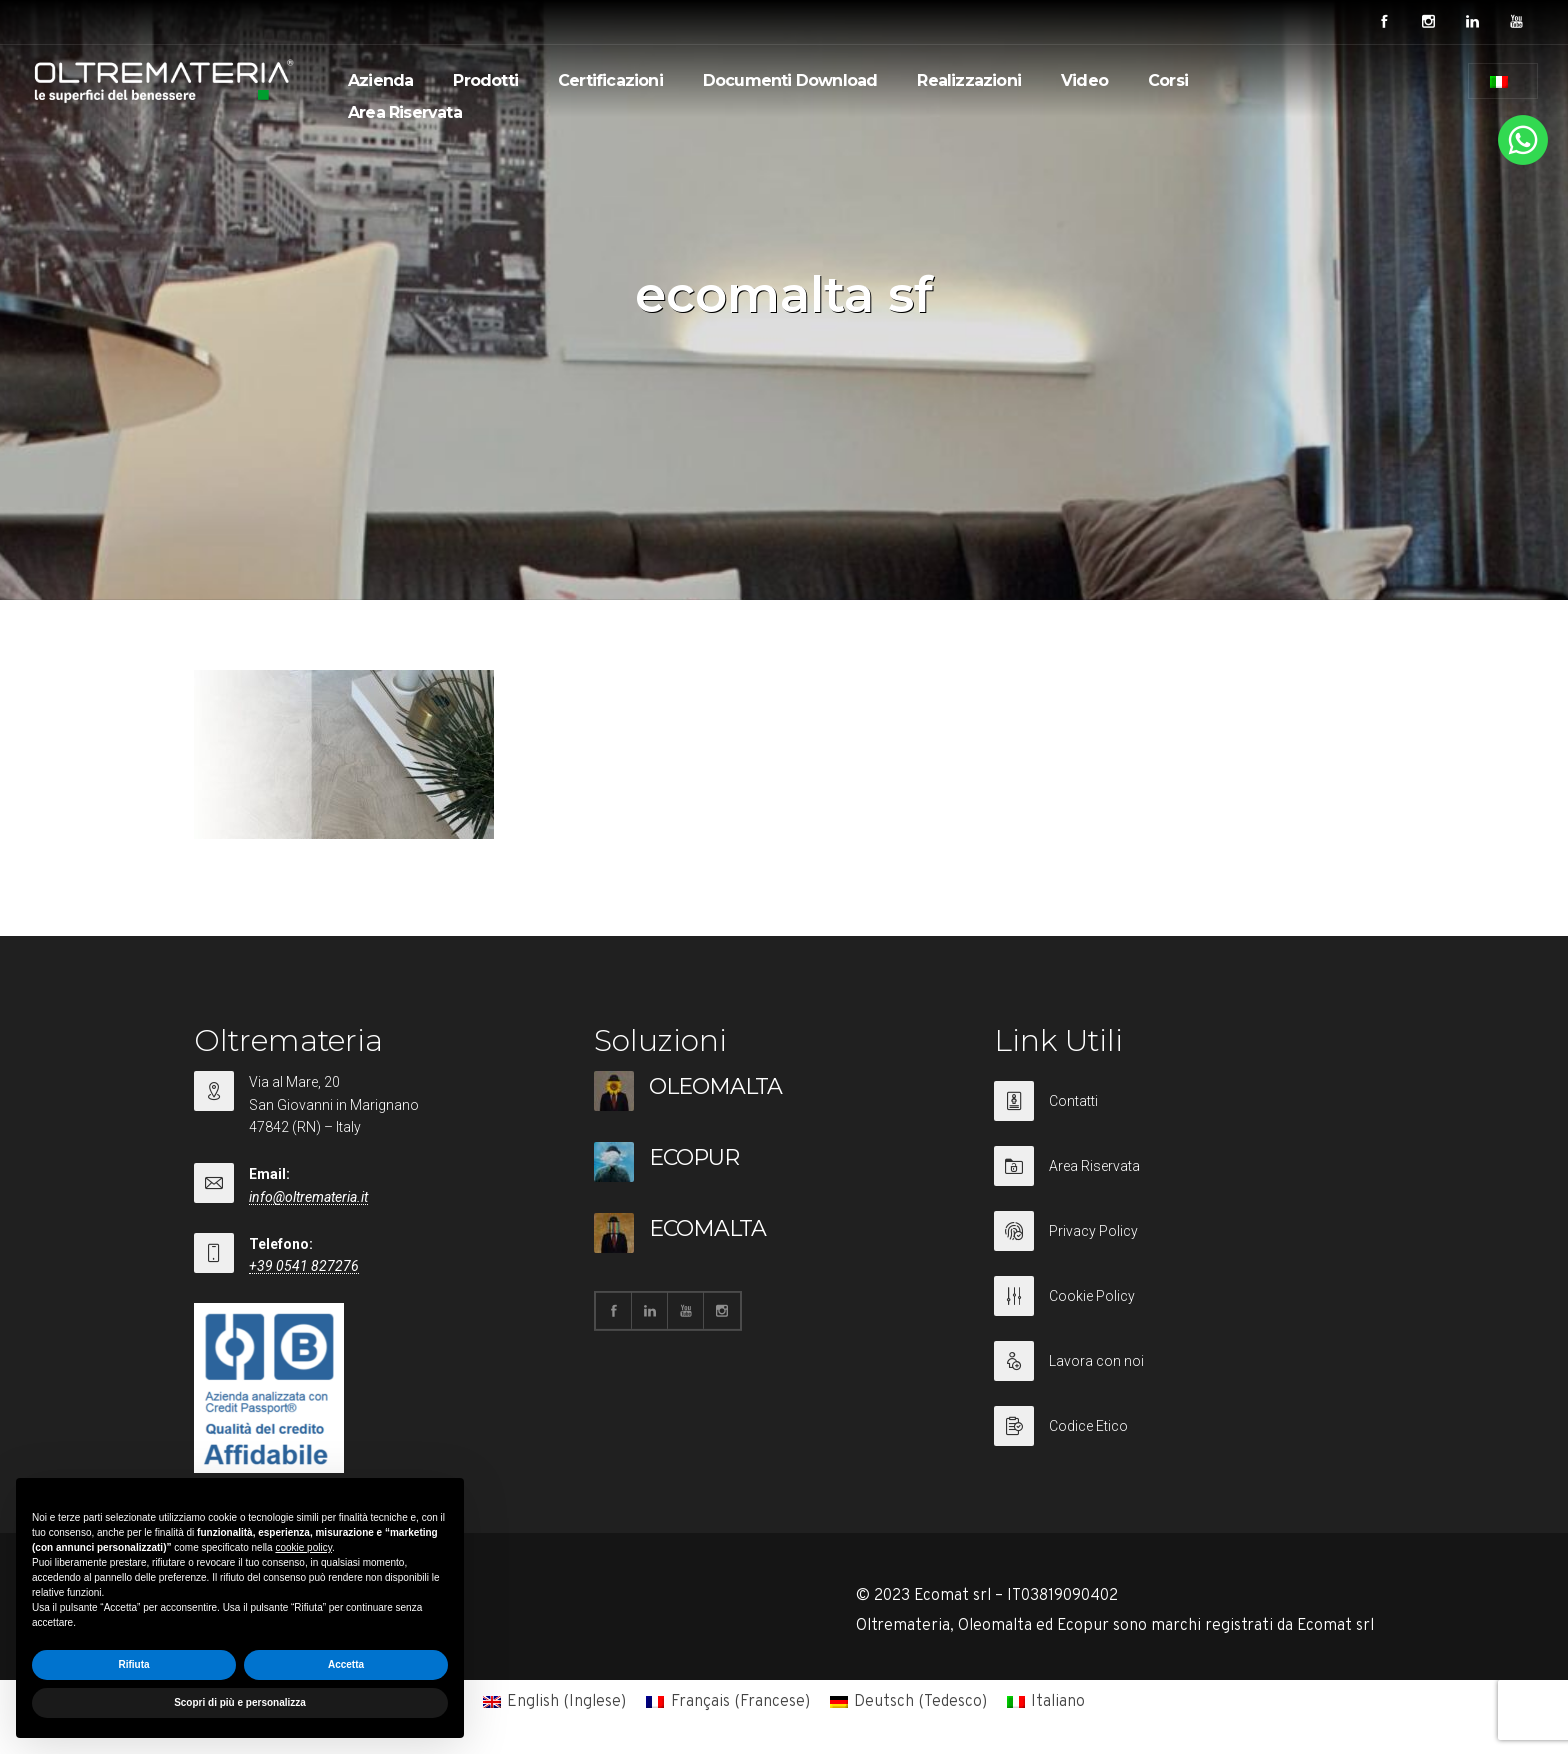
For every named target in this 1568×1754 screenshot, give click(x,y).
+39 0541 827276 (304, 1266)
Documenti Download (790, 80)
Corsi (1168, 80)
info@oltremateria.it (308, 1197)
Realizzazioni (969, 80)
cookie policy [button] (303, 1547)
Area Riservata (405, 112)
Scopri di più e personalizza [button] (240, 1702)
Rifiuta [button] (133, 1664)
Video (1084, 80)
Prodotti (485, 80)
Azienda (380, 80)
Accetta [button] (346, 1664)
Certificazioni (610, 80)
